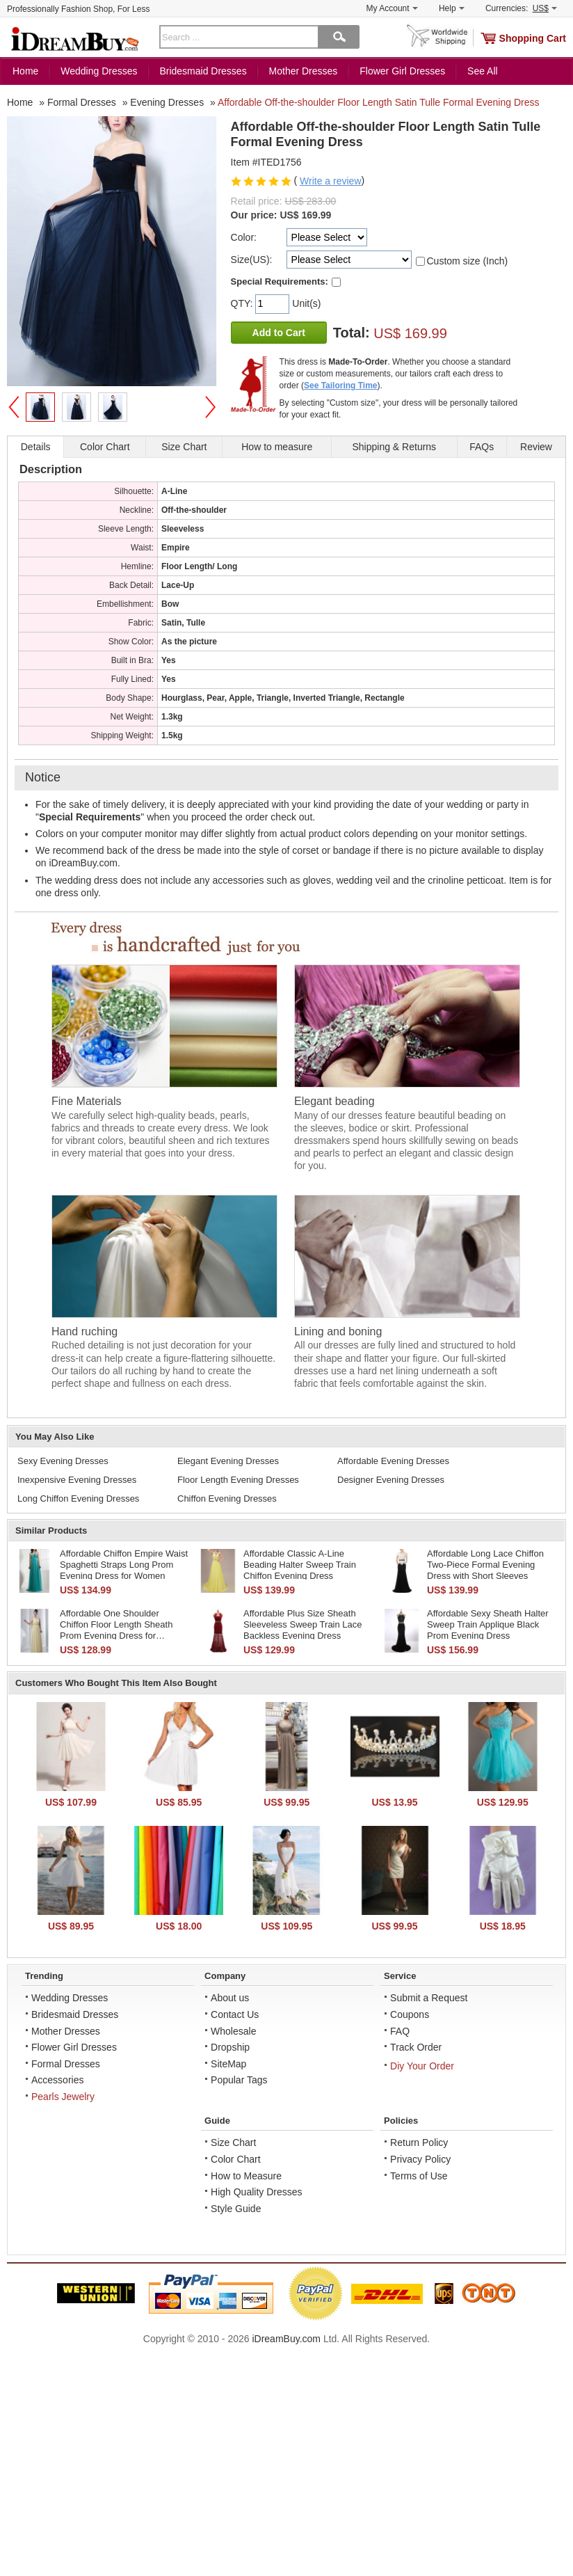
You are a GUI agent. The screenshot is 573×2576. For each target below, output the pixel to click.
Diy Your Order (422, 2066)
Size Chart (233, 2142)
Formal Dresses (65, 2063)
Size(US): (252, 259)
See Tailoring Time (341, 385)
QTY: (243, 303)
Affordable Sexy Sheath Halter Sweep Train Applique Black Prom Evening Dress (488, 1624)
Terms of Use (418, 2175)
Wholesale (233, 2031)
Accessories (57, 2079)
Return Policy (419, 2142)
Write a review (330, 180)
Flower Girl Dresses (402, 71)
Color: (244, 237)
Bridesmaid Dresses (202, 71)
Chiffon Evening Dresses (227, 1498)
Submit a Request (428, 1997)
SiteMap (228, 2063)
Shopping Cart (532, 38)
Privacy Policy (420, 2159)
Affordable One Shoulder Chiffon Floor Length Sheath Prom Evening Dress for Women (116, 1629)
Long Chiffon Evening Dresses (78, 1498)
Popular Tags (239, 2079)
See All (482, 71)
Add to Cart (278, 332)
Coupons (409, 2014)
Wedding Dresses (98, 71)
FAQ (400, 2031)
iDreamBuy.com (286, 2338)
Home (25, 71)
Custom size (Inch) (467, 261)
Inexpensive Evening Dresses (76, 1479)
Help (452, 8)
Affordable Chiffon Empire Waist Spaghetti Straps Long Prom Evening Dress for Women (124, 1564)
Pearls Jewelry (63, 2096)
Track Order (416, 2047)
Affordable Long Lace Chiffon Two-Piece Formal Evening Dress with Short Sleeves (485, 1564)
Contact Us (235, 2014)
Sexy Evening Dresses (62, 1461)
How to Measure (246, 2175)
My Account (392, 8)
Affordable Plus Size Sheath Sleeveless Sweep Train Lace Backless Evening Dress (302, 1624)
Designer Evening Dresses (390, 1479)
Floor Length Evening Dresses (238, 1479)
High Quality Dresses (256, 2191)
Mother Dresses (303, 71)
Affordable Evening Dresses (393, 1461)
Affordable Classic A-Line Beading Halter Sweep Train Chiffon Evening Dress (299, 1564)
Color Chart (236, 2159)
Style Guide (236, 2208)
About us (230, 1997)
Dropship (230, 2047)
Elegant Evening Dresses (228, 1461)
